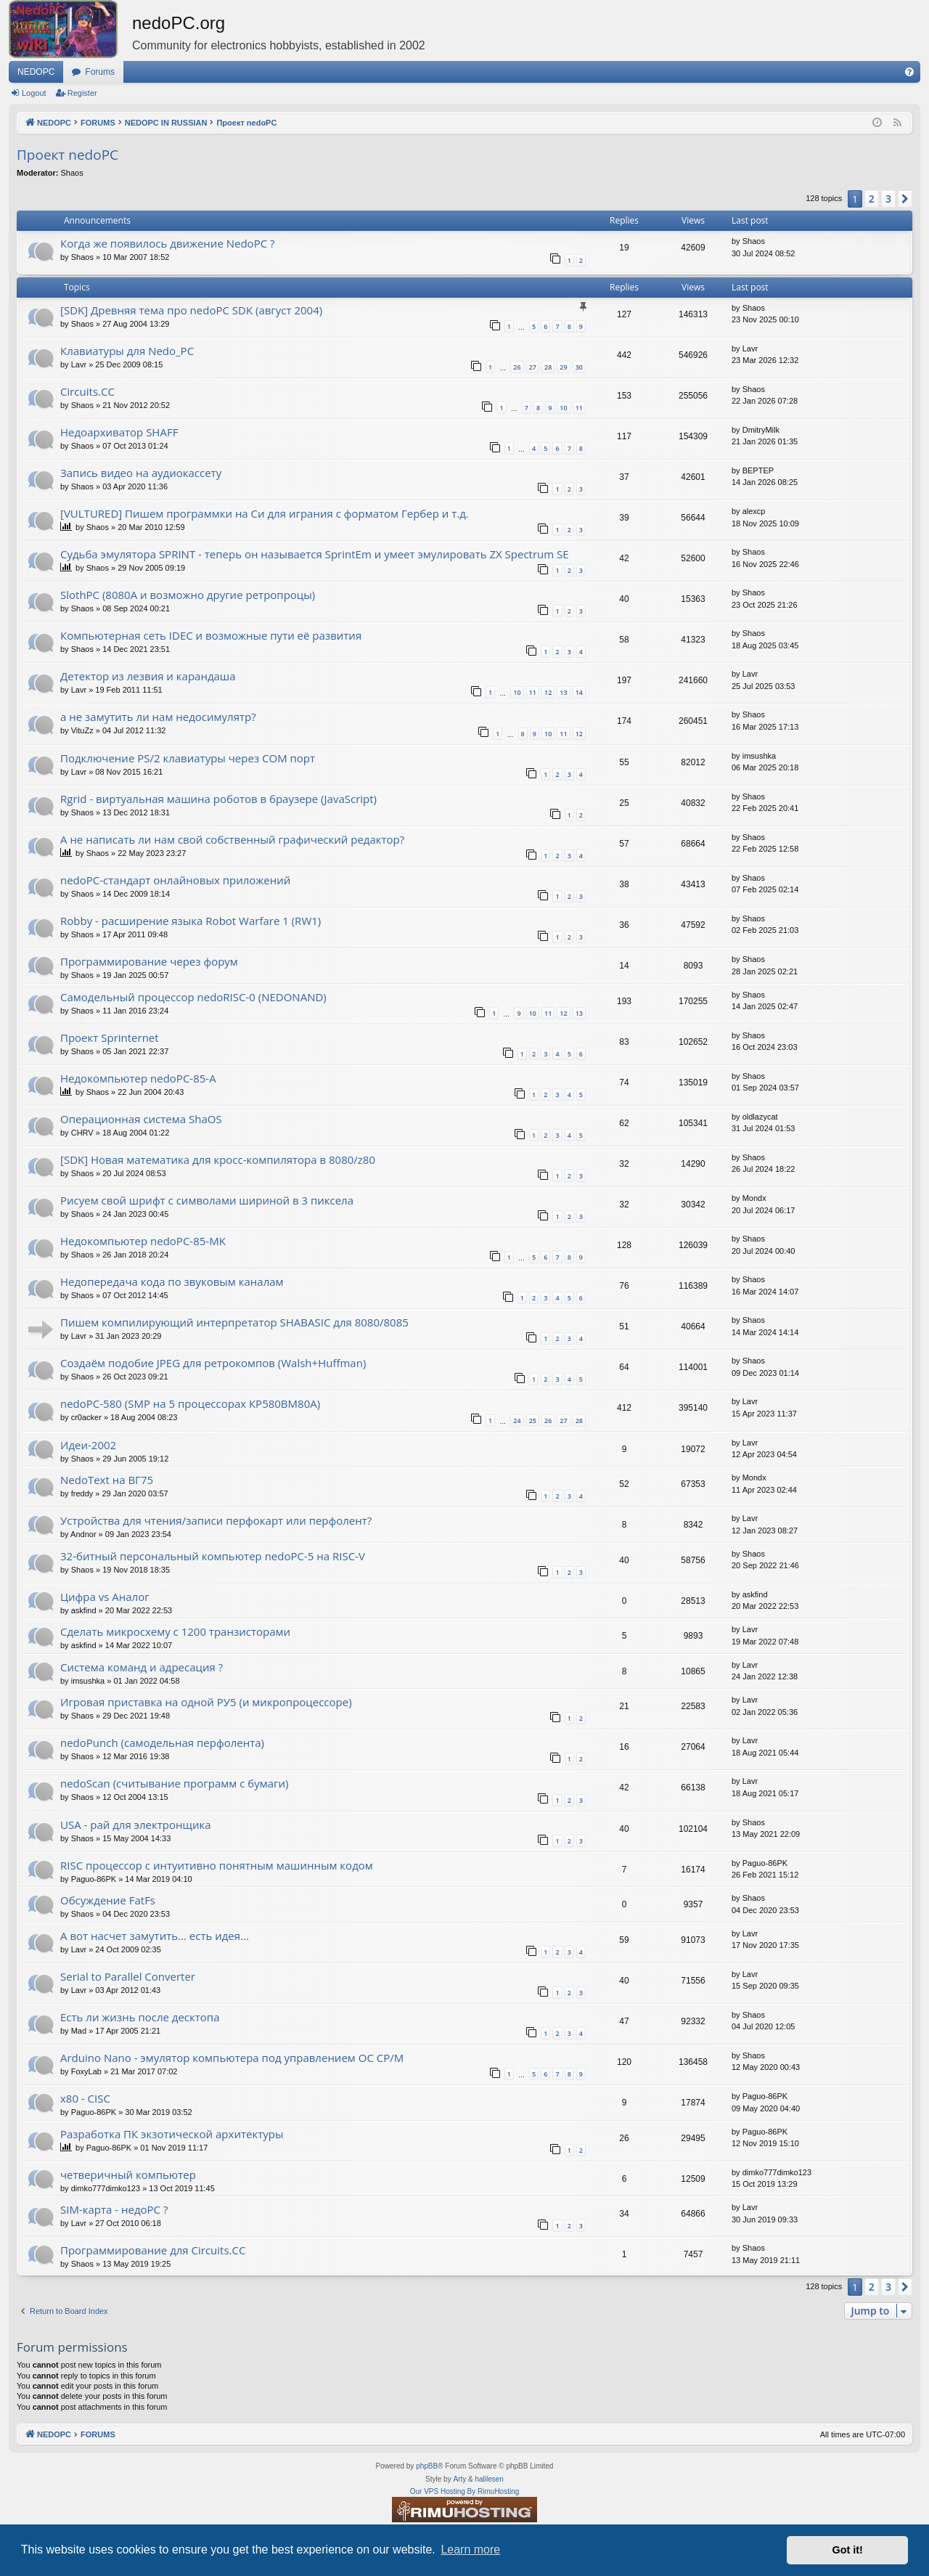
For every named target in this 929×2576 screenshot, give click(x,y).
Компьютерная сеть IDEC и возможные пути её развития (210, 635)
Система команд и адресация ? (141, 1667)
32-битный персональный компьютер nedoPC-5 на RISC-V (212, 1556)
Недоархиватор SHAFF (119, 432)
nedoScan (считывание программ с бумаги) (174, 1783)
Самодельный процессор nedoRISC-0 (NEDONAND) (193, 997)
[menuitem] (909, 72)
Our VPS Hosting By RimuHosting (465, 2491)
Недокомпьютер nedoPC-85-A (138, 1078)
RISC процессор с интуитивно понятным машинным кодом (216, 1865)
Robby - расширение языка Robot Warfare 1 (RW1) (190, 920)
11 (579, 407)
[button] (905, 199)
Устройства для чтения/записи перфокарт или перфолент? (216, 1520)
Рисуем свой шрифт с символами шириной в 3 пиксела (206, 1200)
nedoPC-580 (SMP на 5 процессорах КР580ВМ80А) (190, 1403)
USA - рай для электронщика (135, 1824)
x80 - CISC (85, 2098)
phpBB (427, 2466)
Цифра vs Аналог (105, 1596)
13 (563, 692)
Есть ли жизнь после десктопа (140, 2017)
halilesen (489, 2479)
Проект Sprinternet (109, 1037)
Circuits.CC (87, 391)
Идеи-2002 (88, 1445)
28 (548, 367)
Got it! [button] (847, 2550)
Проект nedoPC (67, 154)
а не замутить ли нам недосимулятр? (158, 716)
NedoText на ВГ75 (106, 1479)
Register (82, 93)
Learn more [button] (470, 2549)
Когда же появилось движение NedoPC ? (167, 243)
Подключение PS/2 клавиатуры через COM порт (187, 758)
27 (532, 367)
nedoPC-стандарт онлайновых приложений (175, 880)
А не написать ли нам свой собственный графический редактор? (232, 839)
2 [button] (872, 198)
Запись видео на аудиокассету (140, 472)
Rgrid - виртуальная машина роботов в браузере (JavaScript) (218, 798)
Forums (100, 72)
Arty (459, 2479)
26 (516, 367)
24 (516, 1420)
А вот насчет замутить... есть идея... (154, 1935)
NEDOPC (35, 72)
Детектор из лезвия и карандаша (148, 676)
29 (563, 367)
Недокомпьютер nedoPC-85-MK (143, 1241)
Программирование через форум (149, 961)
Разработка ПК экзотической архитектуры (171, 2134)
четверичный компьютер (128, 2174)
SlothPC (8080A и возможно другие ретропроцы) (187, 594)
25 (532, 1420)
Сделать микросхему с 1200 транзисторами (175, 1631)
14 (579, 692)
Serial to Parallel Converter (127, 1976)
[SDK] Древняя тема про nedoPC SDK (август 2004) (191, 310)
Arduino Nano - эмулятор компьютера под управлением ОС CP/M (232, 2057)
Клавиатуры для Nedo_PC (127, 350)
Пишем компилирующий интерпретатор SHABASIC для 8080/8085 (234, 1322)
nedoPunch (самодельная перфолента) (162, 1742)
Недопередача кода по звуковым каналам (172, 1281)
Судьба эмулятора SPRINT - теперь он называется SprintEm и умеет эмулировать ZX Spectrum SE (314, 554)
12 (548, 692)
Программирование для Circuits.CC (152, 2250)
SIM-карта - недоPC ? (114, 2209)
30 (579, 367)
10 (563, 407)
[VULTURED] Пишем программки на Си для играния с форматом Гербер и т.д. (264, 513)
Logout (34, 93)
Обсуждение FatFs (107, 1900)
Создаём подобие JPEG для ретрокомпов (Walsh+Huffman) (213, 1363)
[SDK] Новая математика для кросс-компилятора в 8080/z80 (217, 1159)
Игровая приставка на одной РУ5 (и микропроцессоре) (206, 1702)
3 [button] (888, 198)
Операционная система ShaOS (141, 1119)
